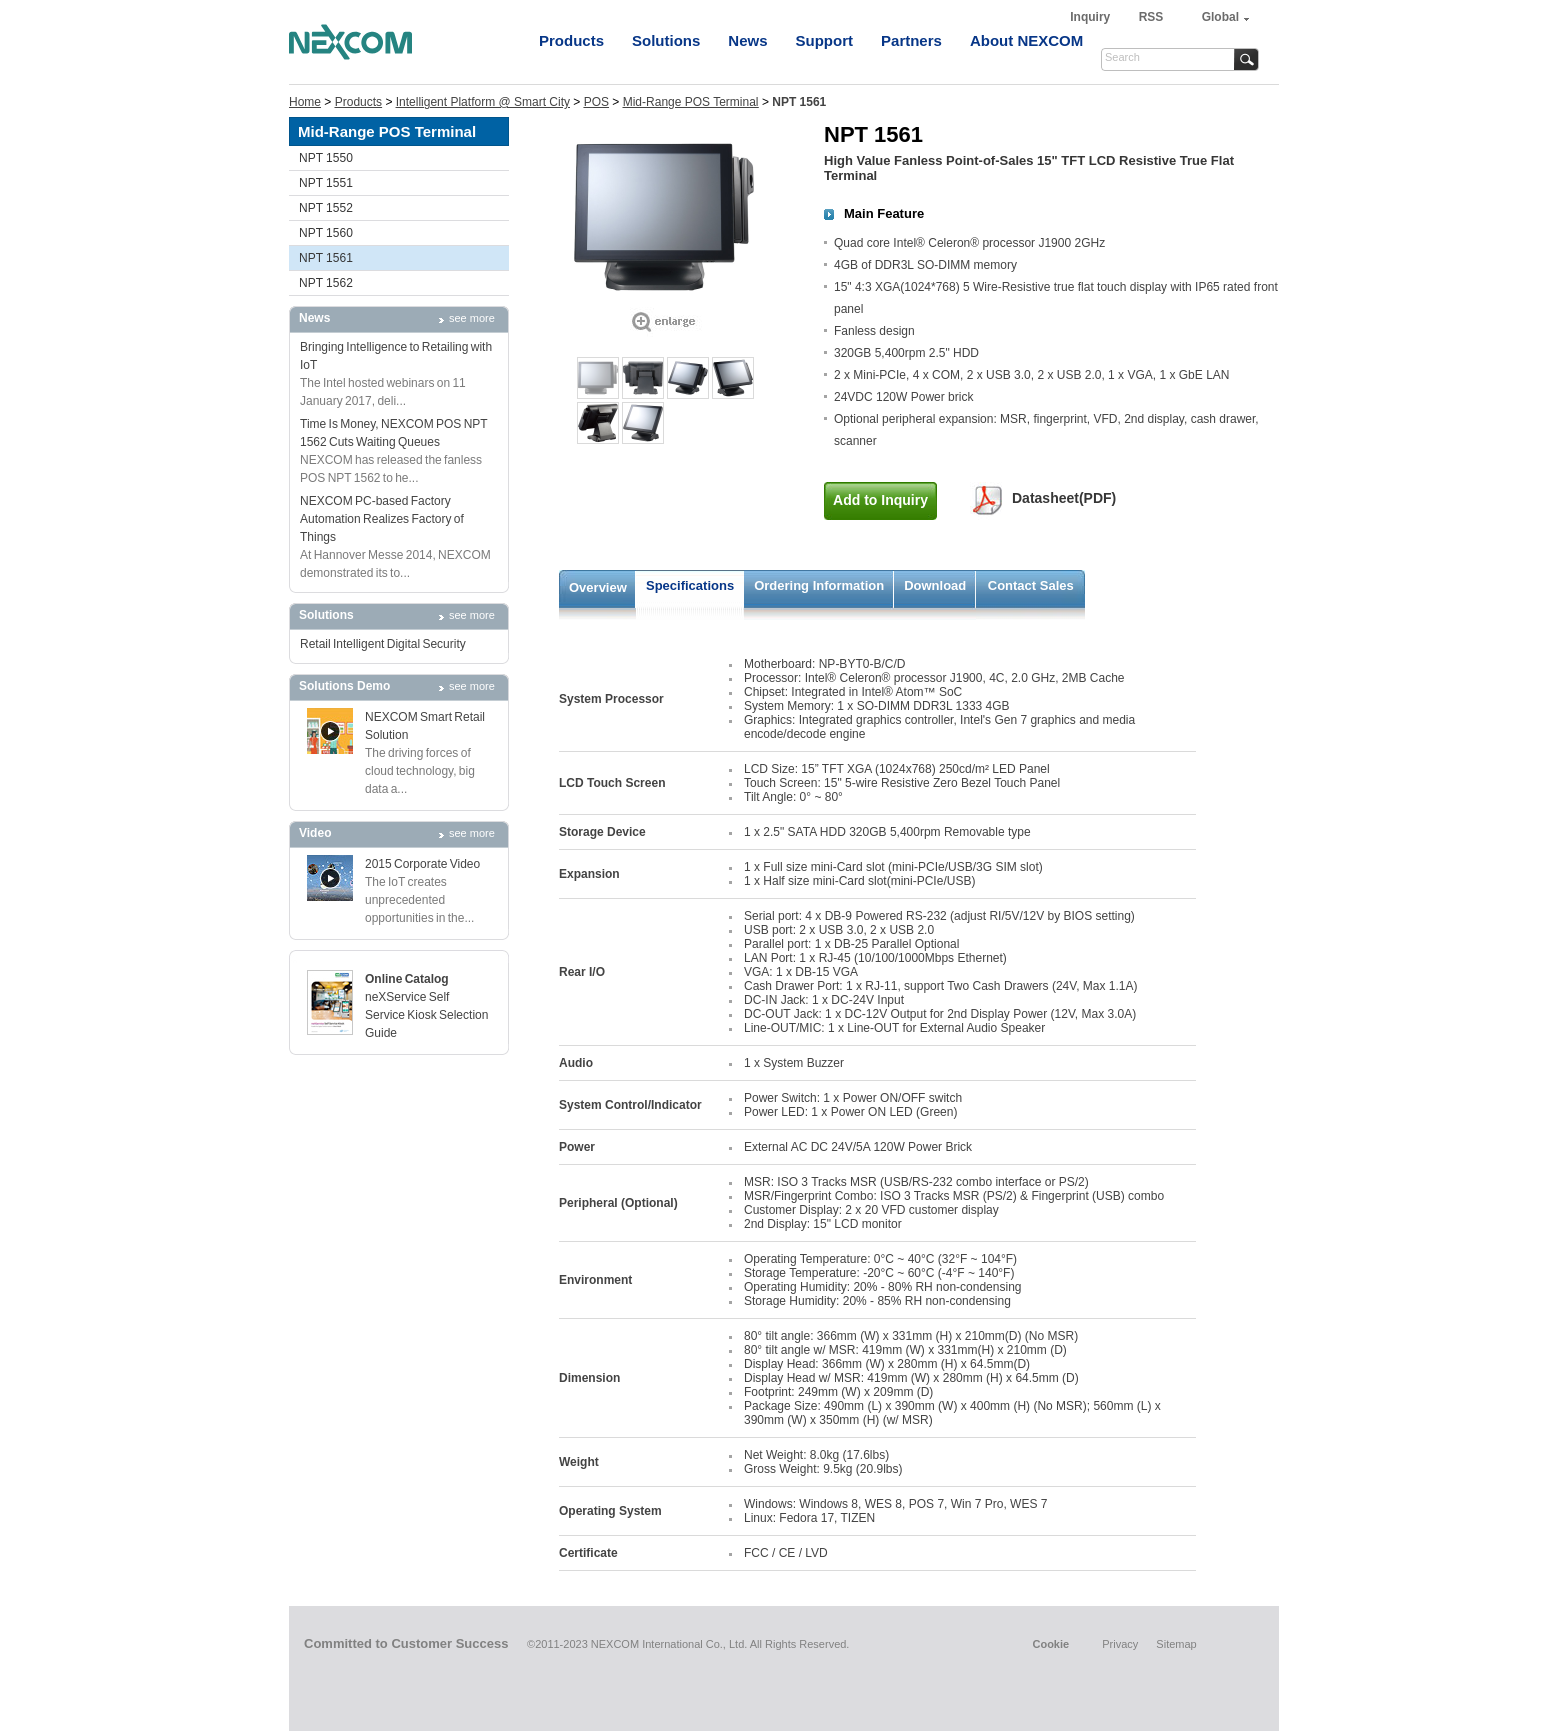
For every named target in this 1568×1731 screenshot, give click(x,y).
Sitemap (1176, 1644)
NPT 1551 (326, 183)
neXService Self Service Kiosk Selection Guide (426, 1015)
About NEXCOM (1026, 40)
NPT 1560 (326, 233)
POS (596, 102)
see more (472, 318)
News (747, 40)
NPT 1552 (326, 208)
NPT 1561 (326, 258)
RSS (1151, 17)
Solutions (666, 40)
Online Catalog (407, 979)
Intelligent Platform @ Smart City (483, 102)
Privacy (1120, 1644)
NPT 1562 (326, 283)
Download (935, 585)
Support (825, 40)
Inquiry (1091, 17)
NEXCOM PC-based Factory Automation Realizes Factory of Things (382, 519)
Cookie (1050, 1644)
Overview (598, 587)
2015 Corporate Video (422, 864)
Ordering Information (819, 585)
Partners (911, 40)
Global (1220, 17)
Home (305, 102)
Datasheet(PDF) (1064, 498)
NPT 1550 (326, 158)
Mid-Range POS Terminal (691, 102)
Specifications (690, 585)
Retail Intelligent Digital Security (383, 644)
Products (571, 40)
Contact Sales (1031, 585)
